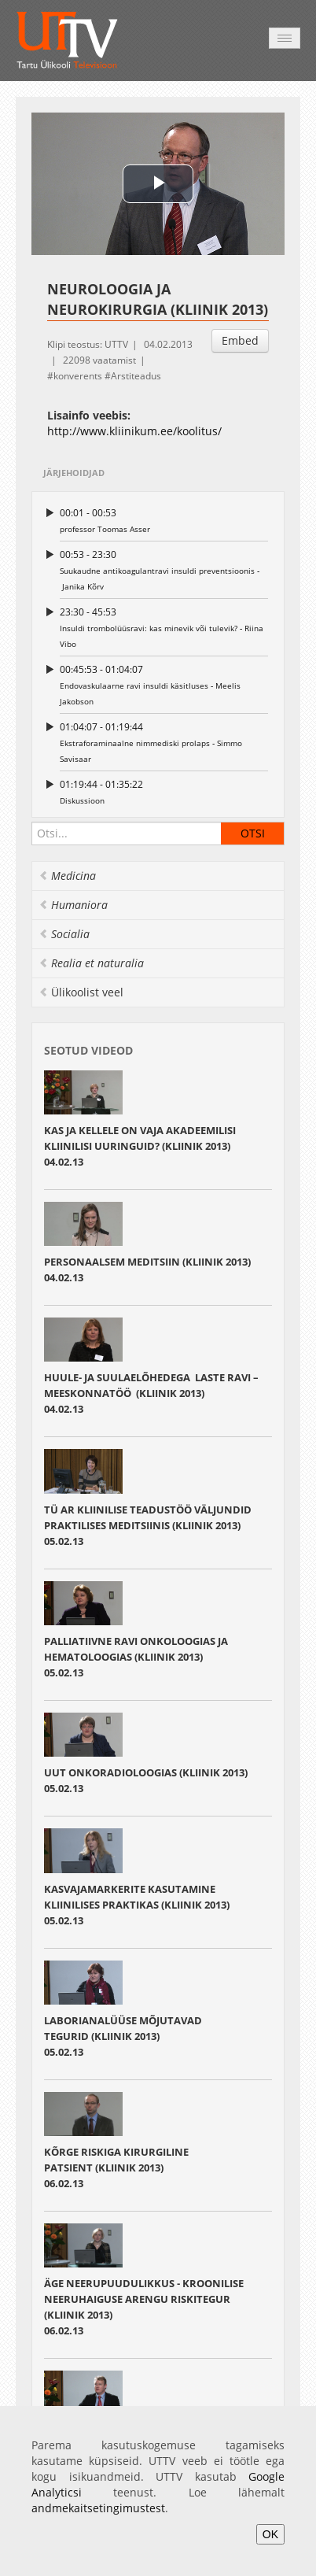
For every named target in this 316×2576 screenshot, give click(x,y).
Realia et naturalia (91, 962)
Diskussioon (164, 791)
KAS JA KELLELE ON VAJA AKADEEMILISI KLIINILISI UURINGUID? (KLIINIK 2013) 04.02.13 (140, 1146)
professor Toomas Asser (164, 519)
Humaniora (73, 904)
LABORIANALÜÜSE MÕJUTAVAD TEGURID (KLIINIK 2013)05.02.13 (123, 2036)
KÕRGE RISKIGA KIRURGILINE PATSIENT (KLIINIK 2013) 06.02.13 (116, 2167)
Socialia (64, 933)
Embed (240, 340)
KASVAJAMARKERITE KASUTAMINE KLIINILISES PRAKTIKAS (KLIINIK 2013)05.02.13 (137, 1904)
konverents (77, 376)
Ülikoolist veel (81, 992)
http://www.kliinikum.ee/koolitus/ (134, 430)
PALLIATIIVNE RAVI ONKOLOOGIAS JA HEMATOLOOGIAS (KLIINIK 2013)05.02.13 (136, 1657)
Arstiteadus (136, 376)
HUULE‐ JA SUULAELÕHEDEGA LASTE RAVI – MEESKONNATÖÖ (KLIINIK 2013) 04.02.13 (151, 1393)
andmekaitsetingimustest (98, 2507)
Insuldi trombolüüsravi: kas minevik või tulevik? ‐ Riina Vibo (164, 626)
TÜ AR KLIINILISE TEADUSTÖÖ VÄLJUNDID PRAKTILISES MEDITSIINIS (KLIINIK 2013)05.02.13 (148, 1525)
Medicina (67, 875)
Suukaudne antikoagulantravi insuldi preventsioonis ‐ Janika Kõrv (164, 569)
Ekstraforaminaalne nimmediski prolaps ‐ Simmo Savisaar (164, 741)
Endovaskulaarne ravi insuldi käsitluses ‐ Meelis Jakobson (164, 684)
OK (270, 2534)
